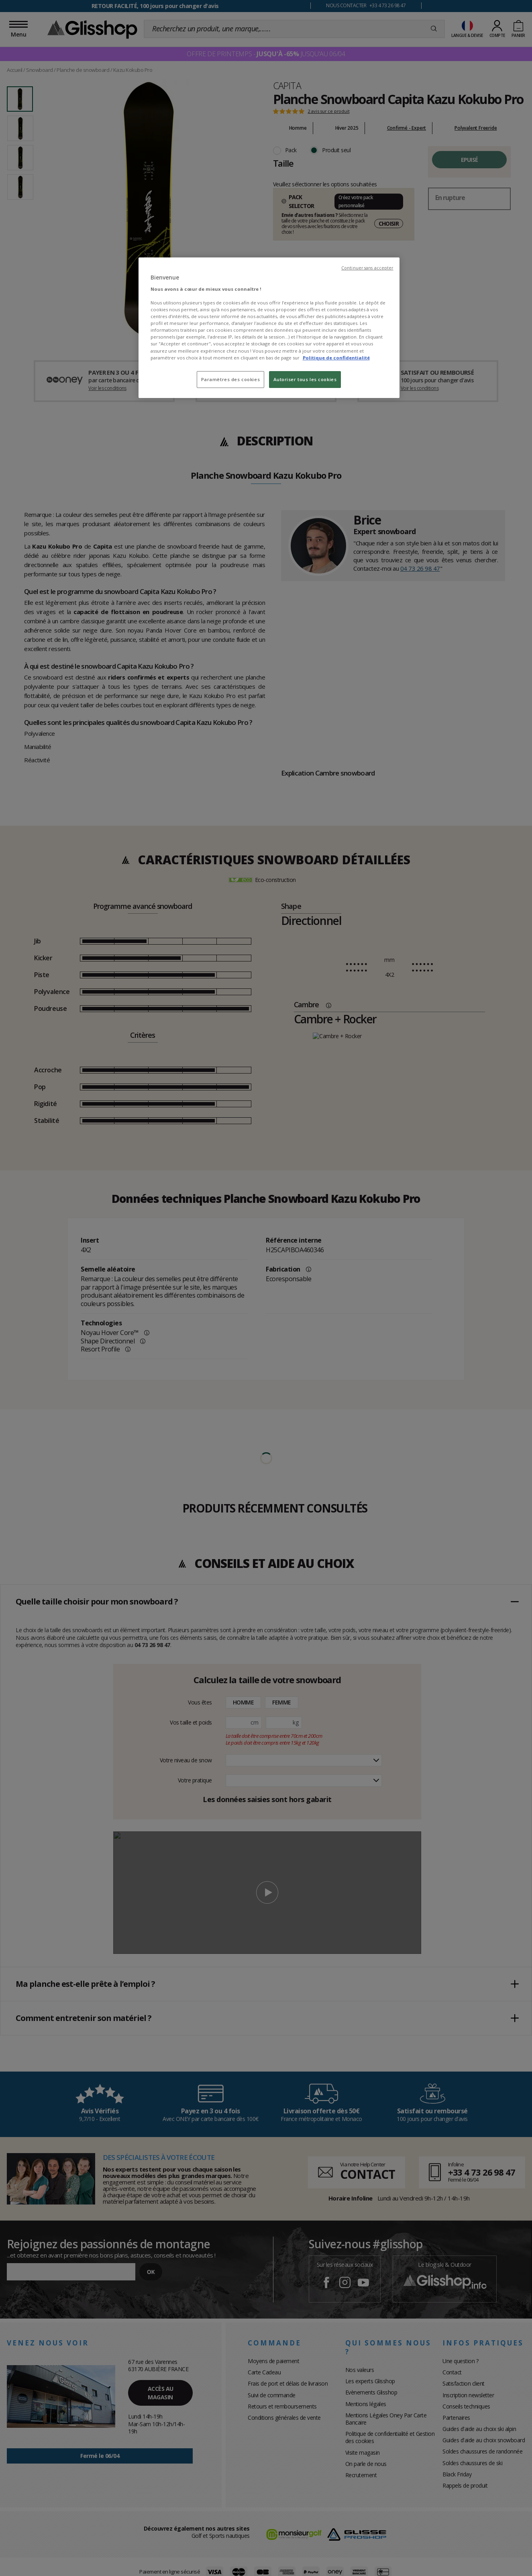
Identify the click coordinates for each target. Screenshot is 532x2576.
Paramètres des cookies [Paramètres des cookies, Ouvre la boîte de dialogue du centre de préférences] (230, 379)
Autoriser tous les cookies (305, 379)
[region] (269, 327)
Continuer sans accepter (367, 268)
